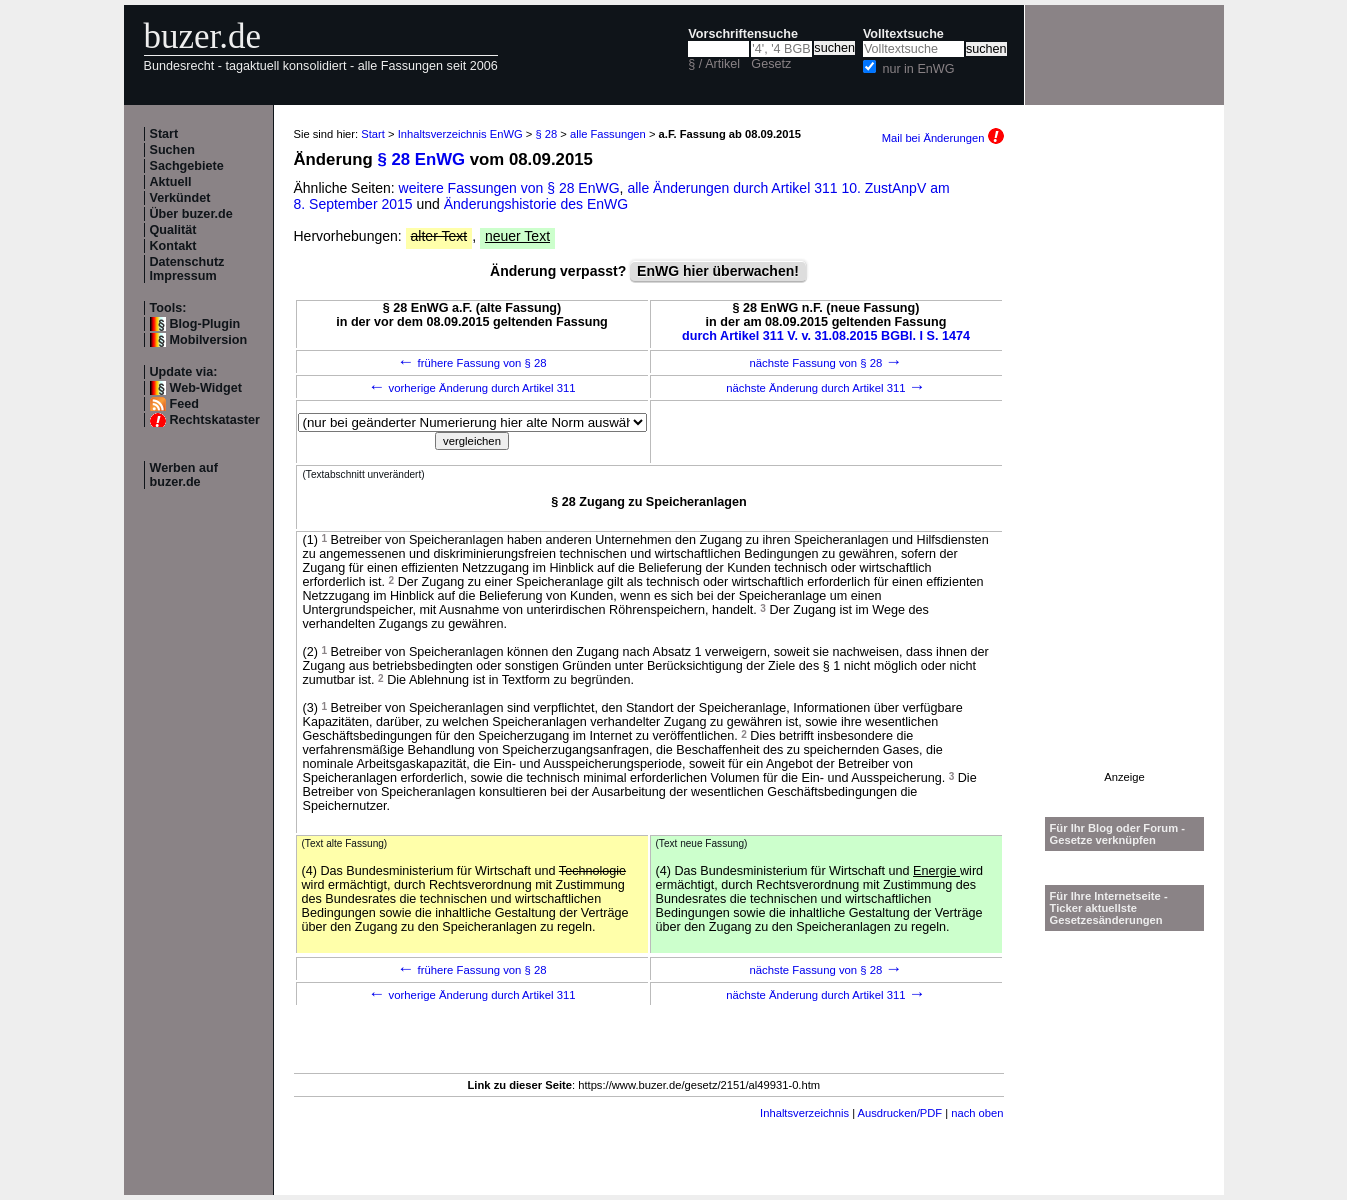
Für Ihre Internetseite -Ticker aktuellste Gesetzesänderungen (1109, 908)
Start (164, 134)
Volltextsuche (903, 34)
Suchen (173, 150)
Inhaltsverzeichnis (804, 1113)
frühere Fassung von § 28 (471, 363)
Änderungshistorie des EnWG (536, 204)
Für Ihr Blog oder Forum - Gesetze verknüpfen (1118, 834)
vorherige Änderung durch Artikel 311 (471, 388)
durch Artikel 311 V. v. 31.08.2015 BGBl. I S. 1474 (826, 336)
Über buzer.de (191, 214)
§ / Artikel (714, 64)
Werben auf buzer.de (184, 475)
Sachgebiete (187, 166)
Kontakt (173, 246)
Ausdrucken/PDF (900, 1113)
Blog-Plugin (205, 324)
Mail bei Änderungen (943, 138)
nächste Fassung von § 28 (825, 363)
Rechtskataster (215, 420)
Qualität (173, 230)
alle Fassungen (608, 134)
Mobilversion (209, 340)
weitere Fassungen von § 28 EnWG (509, 188)
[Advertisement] (1125, 471)
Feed (184, 404)
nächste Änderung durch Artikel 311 (826, 388)
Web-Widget (206, 388)
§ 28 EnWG (421, 159)
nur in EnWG (918, 69)
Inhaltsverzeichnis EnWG (460, 134)
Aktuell (171, 182)
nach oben (977, 1113)
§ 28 (546, 134)
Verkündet (180, 198)
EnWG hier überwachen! (718, 271)
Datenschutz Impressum (187, 269)
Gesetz (771, 64)
